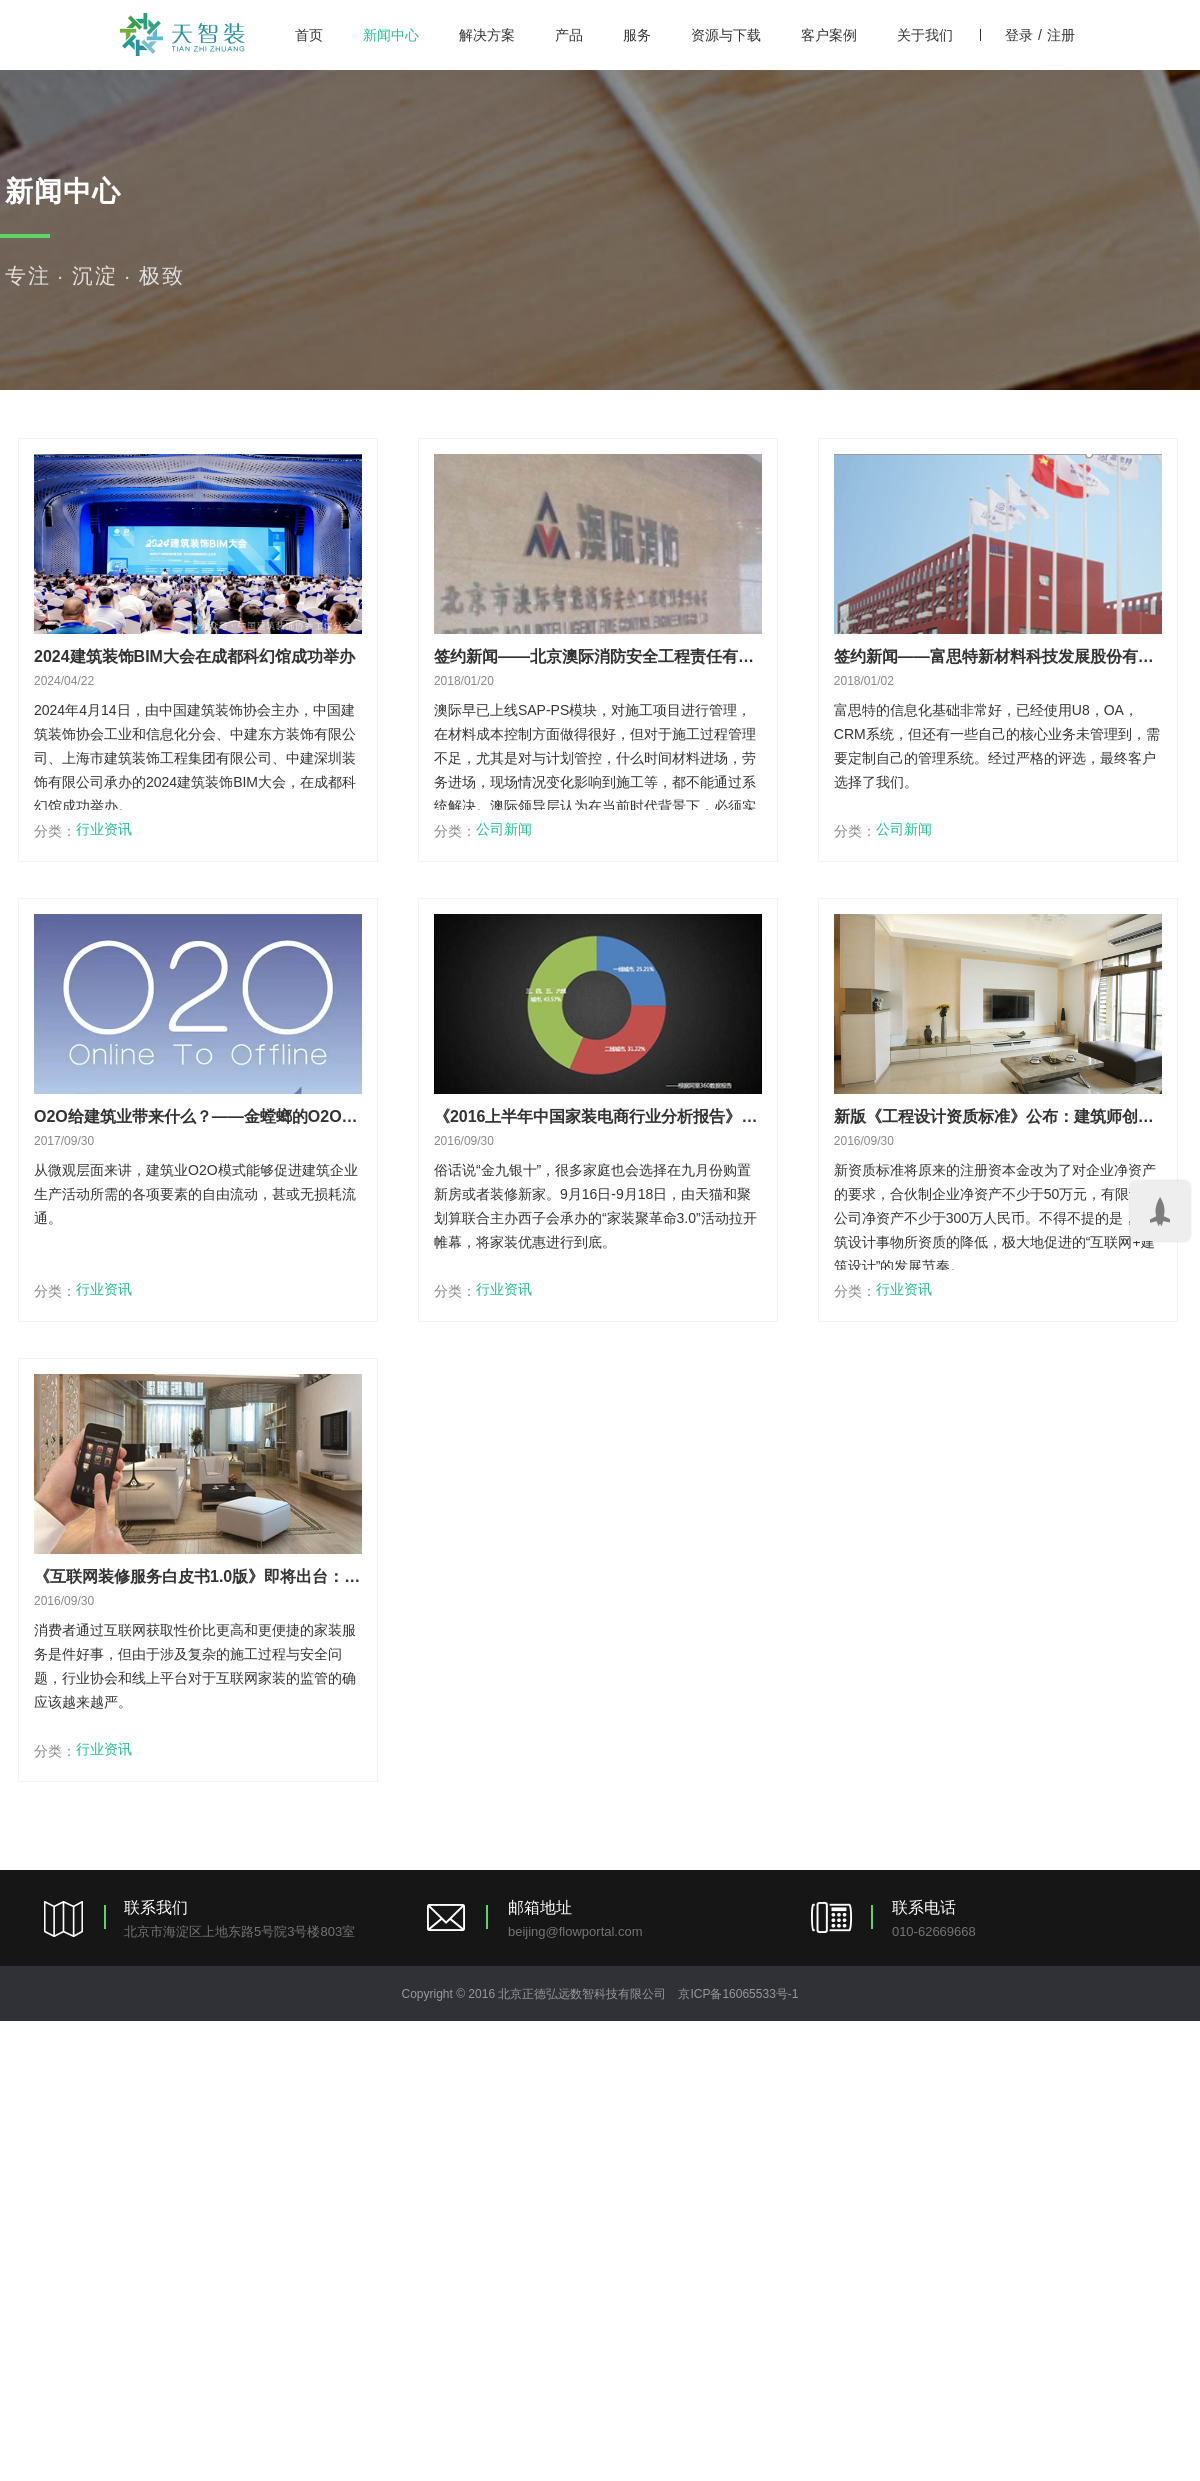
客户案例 (829, 35)
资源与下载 (726, 35)
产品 (569, 35)
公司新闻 (504, 829)
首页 (309, 35)
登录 (1019, 35)
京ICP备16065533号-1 (738, 1994)
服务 (637, 35)
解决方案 (487, 35)
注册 (1061, 35)
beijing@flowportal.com (575, 1931)
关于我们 (925, 35)
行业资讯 (104, 829)
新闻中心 (391, 35)
